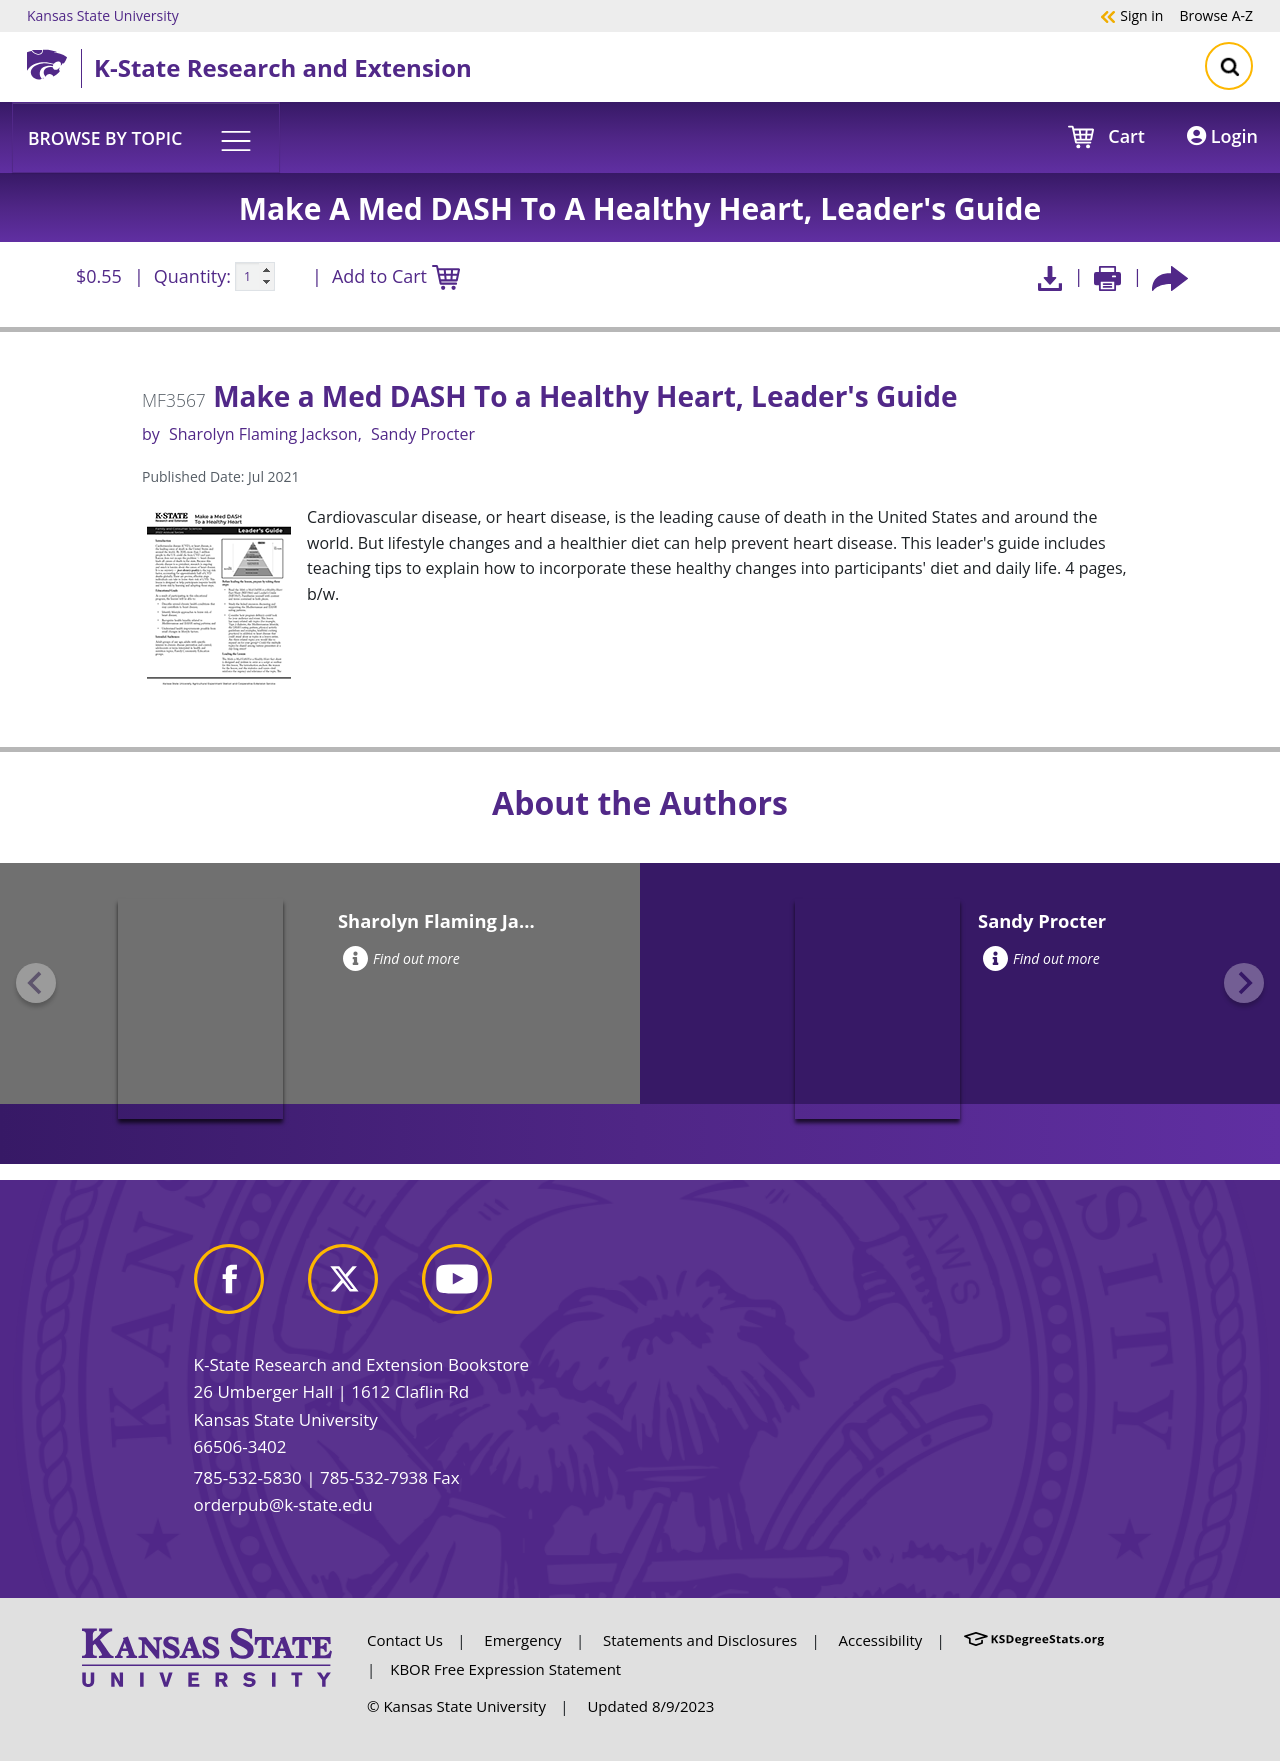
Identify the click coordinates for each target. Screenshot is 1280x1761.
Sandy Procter (423, 434)
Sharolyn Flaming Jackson (263, 434)
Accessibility (881, 1640)
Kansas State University (103, 15)
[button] (146, 137)
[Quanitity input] (255, 277)
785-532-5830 (248, 1477)
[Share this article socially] (1170, 276)
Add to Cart (396, 277)
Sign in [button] (1131, 15)
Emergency (522, 1640)
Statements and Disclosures (700, 1640)
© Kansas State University (456, 1706)
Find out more (401, 958)
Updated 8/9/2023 (650, 1706)
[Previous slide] (36, 983)
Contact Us (405, 1640)
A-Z (1216, 15)
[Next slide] (1244, 983)
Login (1222, 136)
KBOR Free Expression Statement (505, 1669)
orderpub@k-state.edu (283, 1504)
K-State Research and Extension (283, 67)
